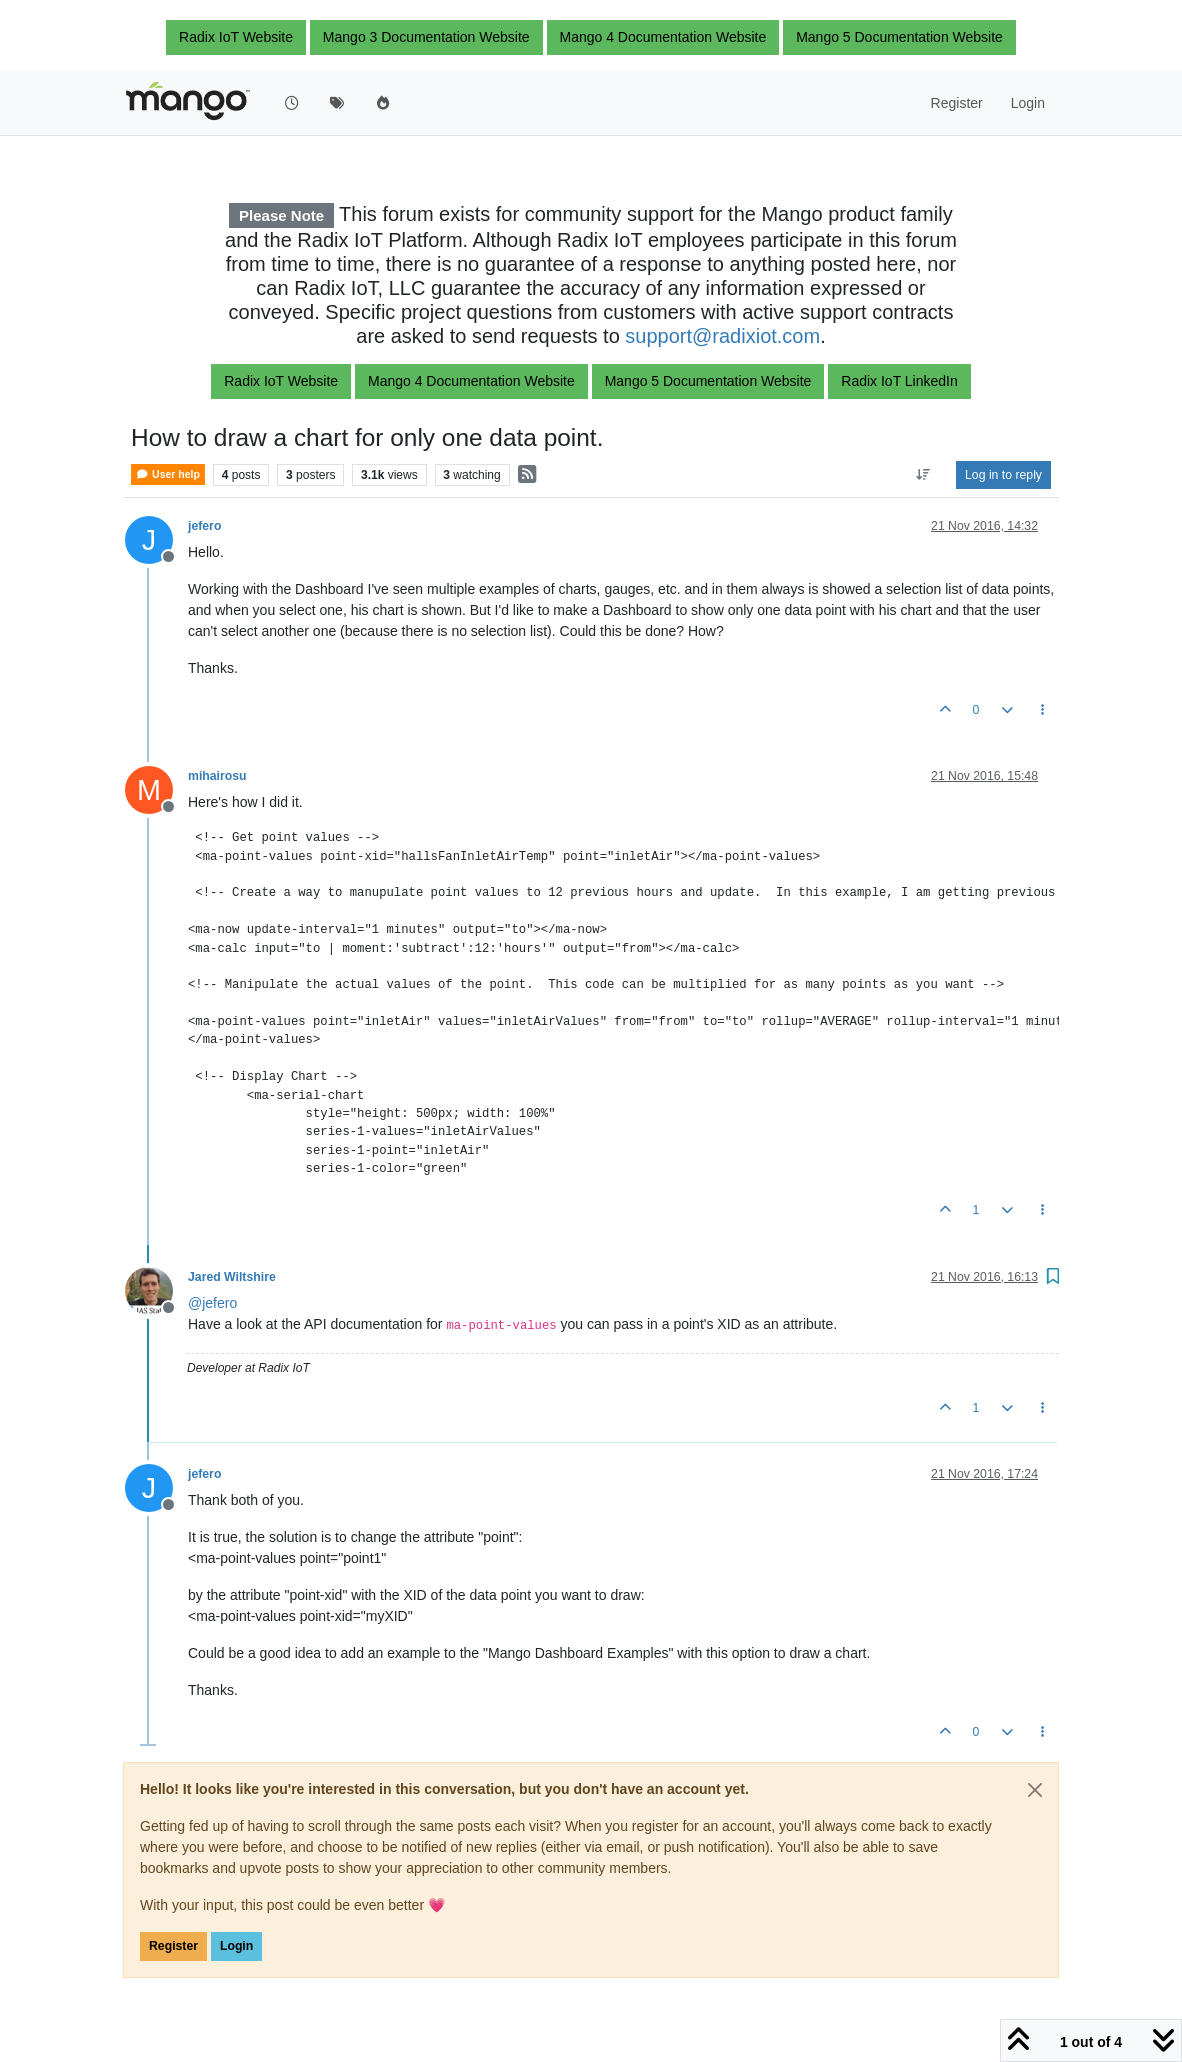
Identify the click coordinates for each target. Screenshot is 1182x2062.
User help (168, 474)
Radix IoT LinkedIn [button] (899, 381)
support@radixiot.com (722, 336)
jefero (204, 526)
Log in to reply (1003, 475)
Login (236, 1946)
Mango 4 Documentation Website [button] (663, 37)
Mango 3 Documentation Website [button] (426, 37)
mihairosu (217, 776)
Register (173, 1946)
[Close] (1035, 1790)
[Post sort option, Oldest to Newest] (923, 475)
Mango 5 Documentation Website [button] (899, 37)
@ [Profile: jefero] (212, 1303)
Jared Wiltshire (232, 1277)
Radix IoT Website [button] (236, 37)
